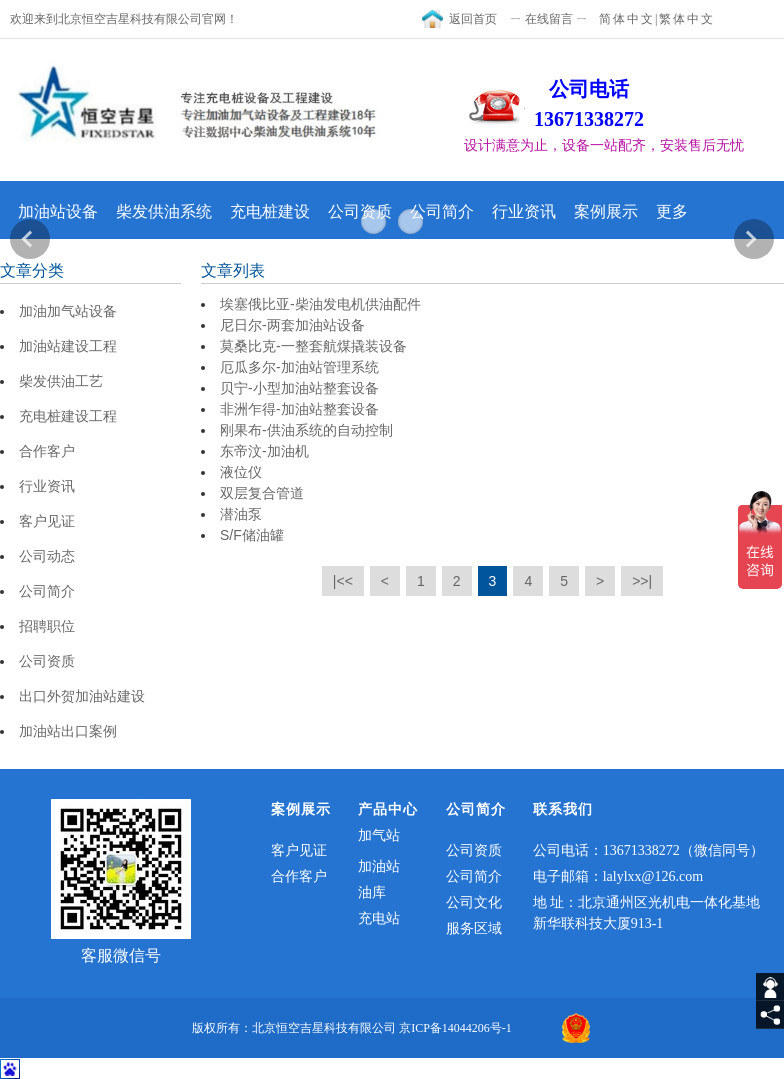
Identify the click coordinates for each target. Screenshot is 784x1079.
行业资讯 (524, 211)
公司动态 (47, 556)
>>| (642, 581)
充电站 (379, 918)
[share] (770, 1015)
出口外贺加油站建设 (82, 696)
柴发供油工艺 (61, 381)
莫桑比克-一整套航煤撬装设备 (313, 346)
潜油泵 (241, 514)
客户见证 (47, 521)
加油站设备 (58, 211)
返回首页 (473, 19)
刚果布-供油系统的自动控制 (306, 430)
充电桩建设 (270, 211)
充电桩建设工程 (68, 416)
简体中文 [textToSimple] (627, 19)
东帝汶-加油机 (264, 451)
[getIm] (770, 987)
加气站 (379, 835)
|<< (343, 581)
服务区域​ (474, 928)
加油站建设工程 (68, 346)
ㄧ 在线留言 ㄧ (549, 19)
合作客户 (47, 451)
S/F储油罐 (252, 535)
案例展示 (606, 211)
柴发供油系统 (164, 211)
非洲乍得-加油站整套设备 (299, 409)
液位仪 (241, 472)
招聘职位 (47, 626)
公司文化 (474, 902)
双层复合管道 (262, 493)
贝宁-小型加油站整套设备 (299, 388)
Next (754, 239)
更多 (672, 211)
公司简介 (442, 211)
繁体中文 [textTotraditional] (687, 19)
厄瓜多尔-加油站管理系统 (299, 367)
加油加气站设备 (68, 311)
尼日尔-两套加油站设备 (292, 325)
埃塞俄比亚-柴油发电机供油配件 (320, 304)
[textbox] (619, 146)
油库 (372, 892)
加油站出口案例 (68, 731)
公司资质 (360, 211)
